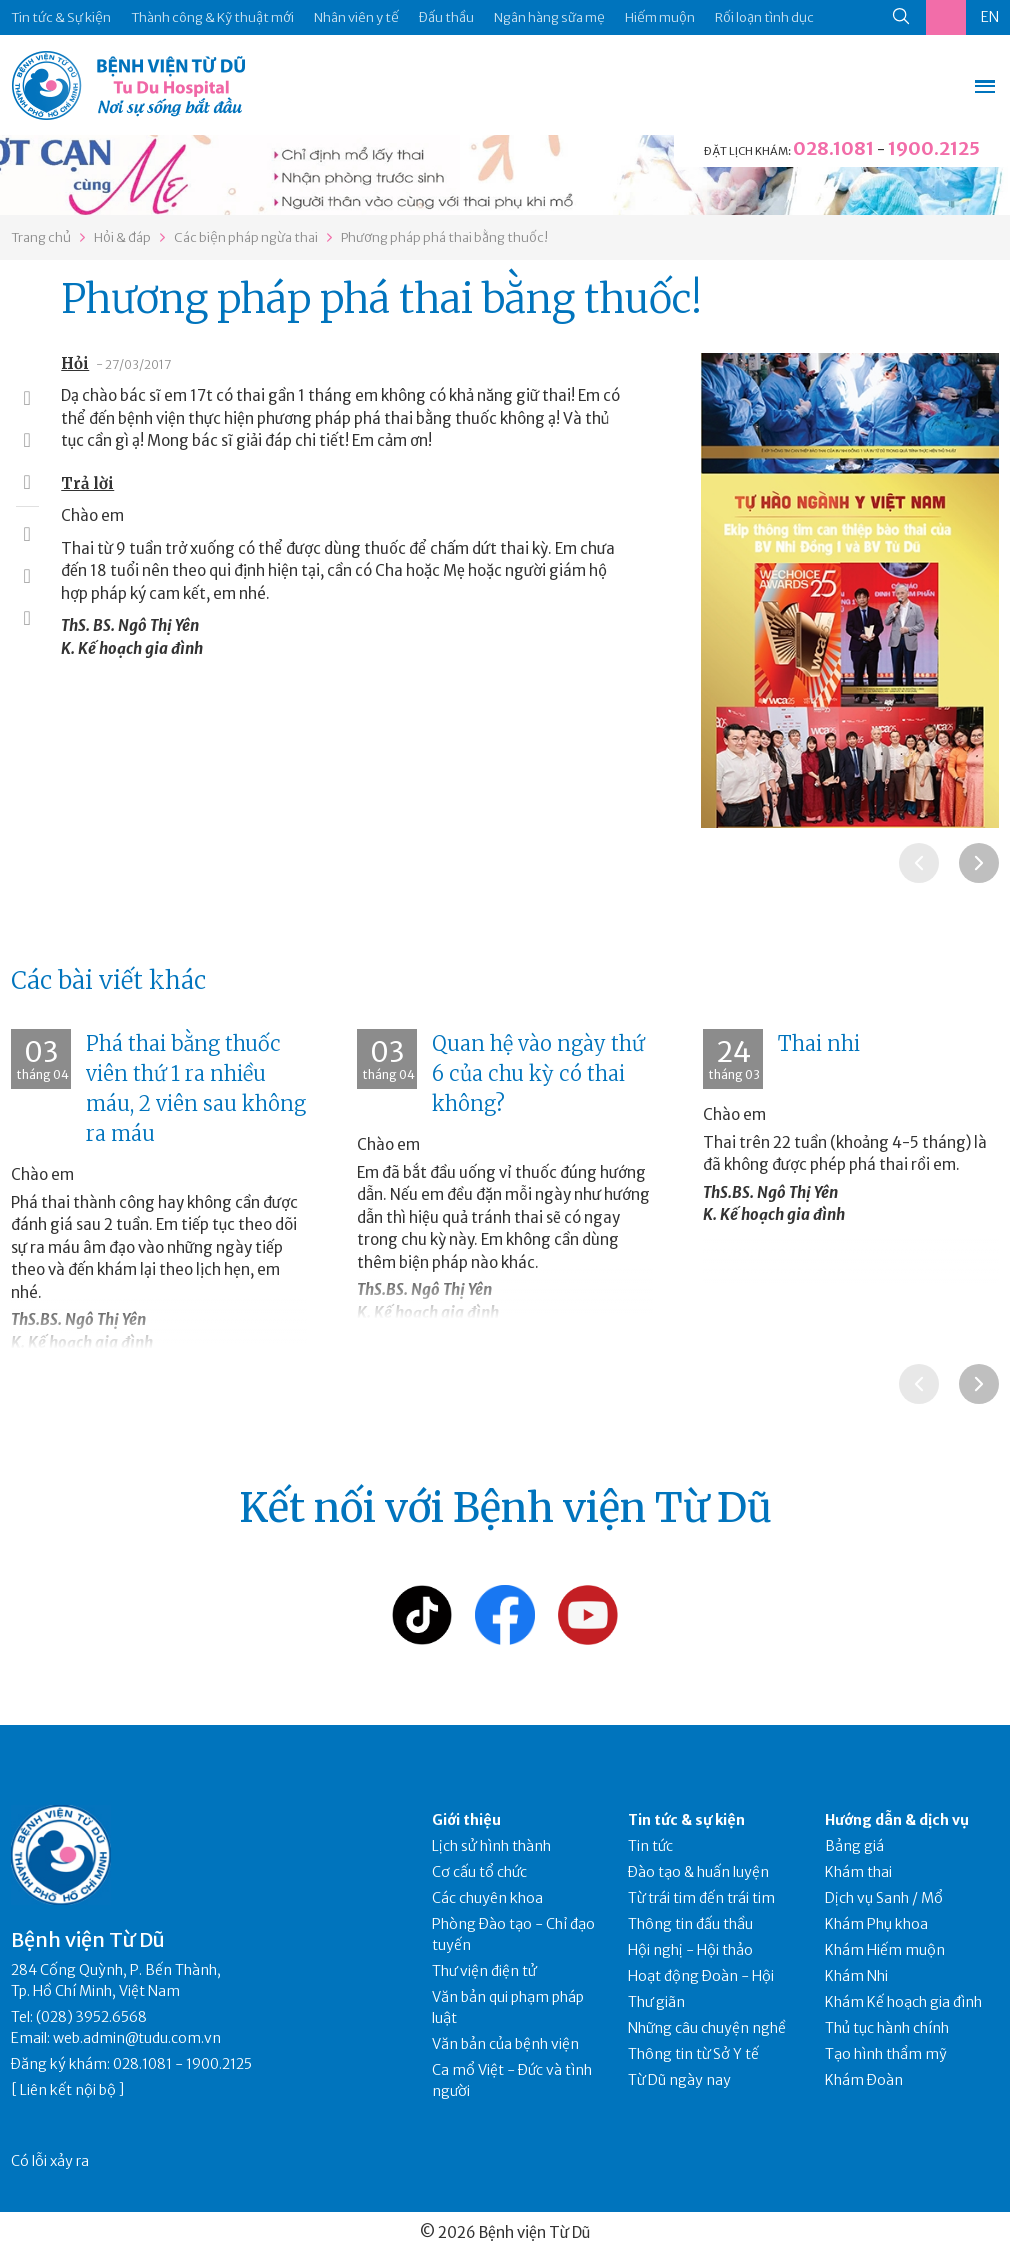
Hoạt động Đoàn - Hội (701, 1976)
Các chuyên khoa (487, 1898)
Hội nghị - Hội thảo (690, 1950)
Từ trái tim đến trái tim (701, 1898)
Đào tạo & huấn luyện (698, 1872)
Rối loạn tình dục (764, 17)
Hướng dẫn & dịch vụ (897, 1820)
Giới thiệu (466, 1820)
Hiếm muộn (660, 17)
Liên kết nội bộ (68, 2090)
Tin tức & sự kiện (686, 1820)
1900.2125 (934, 148)
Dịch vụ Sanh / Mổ (884, 1898)
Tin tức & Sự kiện (61, 17)
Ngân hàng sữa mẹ (549, 17)
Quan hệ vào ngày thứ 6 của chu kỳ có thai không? (538, 1073)
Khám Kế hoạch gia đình (903, 2002)
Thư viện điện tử (484, 1971)
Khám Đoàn (864, 2080)
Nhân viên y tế (356, 17)
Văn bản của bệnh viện (505, 2044)
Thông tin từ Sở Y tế (693, 2054)
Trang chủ (41, 237)
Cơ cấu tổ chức (479, 1872)
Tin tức (650, 1846)
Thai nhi (819, 1043)
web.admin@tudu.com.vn (137, 2038)
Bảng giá (854, 1846)
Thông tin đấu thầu (690, 1924)
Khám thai (858, 1872)
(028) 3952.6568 (91, 2017)
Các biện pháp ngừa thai (246, 237)
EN (990, 17)
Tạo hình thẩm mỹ (886, 2054)
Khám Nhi (856, 1976)
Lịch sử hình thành (491, 1846)
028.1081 (833, 148)
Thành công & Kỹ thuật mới (212, 17)
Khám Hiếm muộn (885, 1950)
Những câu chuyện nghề (707, 2028)
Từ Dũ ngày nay (679, 2080)
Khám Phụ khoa (876, 1924)
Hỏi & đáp (122, 237)
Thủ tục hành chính (887, 2028)
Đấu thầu (446, 17)
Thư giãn (656, 2002)
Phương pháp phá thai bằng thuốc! (444, 237)
